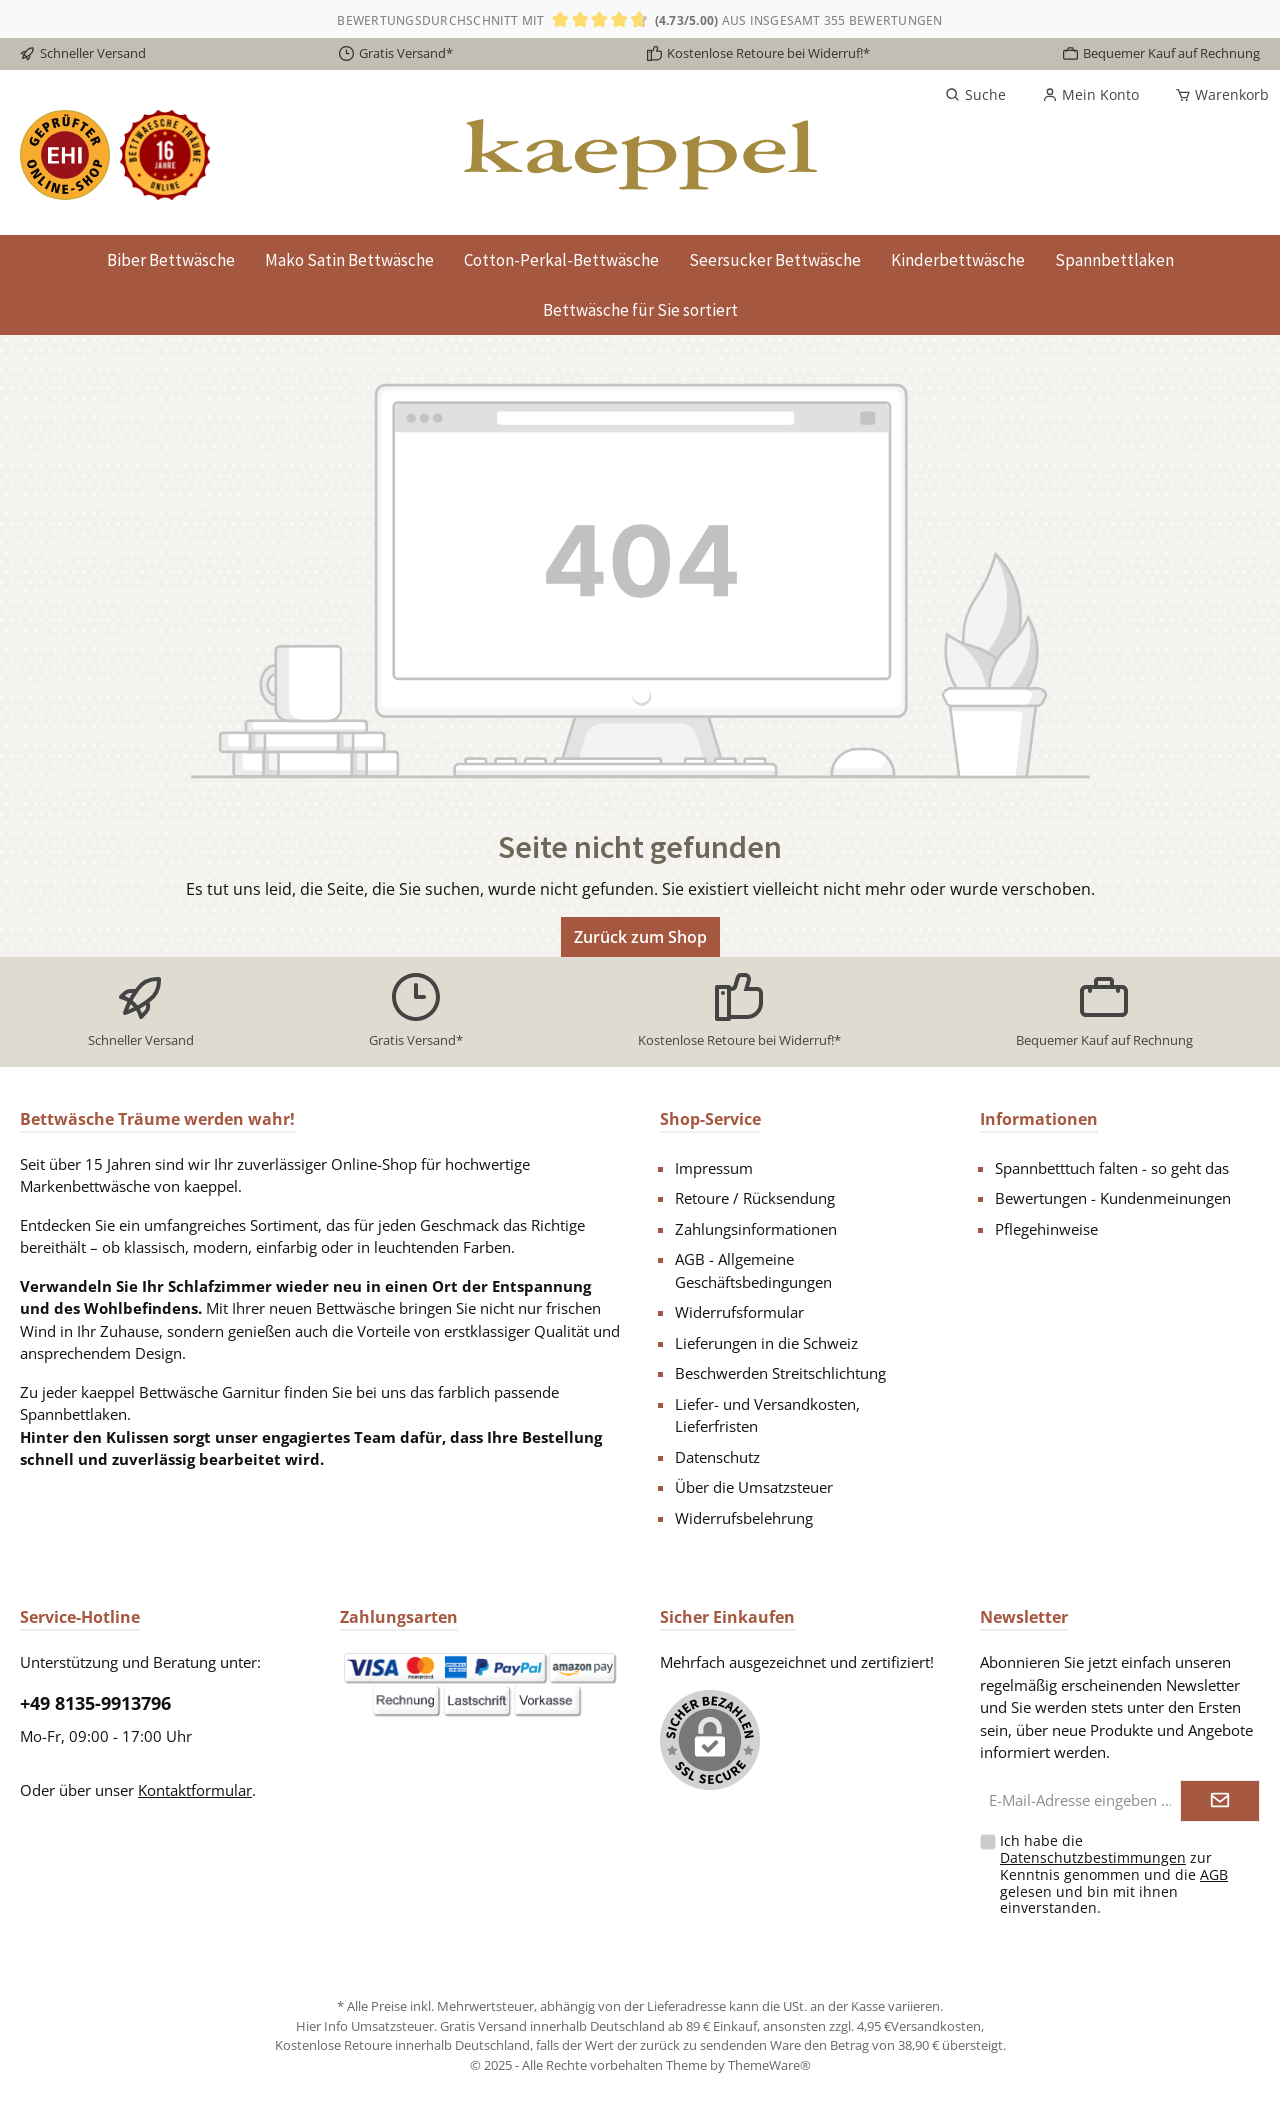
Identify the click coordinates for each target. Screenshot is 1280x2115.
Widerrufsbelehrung (744, 1518)
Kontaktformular (195, 1790)
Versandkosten (936, 2026)
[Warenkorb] (1216, 95)
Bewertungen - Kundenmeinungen (1113, 1198)
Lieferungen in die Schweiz (766, 1343)
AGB (1214, 1874)
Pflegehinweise (1046, 1229)
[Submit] (1220, 1801)
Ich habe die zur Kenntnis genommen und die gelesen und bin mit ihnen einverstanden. (1114, 1874)
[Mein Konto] (1090, 95)
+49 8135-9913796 (95, 1703)
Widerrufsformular (739, 1312)
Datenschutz (717, 1457)
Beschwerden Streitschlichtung (780, 1373)
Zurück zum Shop (640, 937)
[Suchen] (975, 95)
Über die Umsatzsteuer (754, 1487)
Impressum (714, 1168)
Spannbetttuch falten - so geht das (1112, 1168)
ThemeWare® (769, 2065)
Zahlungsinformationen (756, 1229)
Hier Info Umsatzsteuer (365, 2026)
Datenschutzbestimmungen (1093, 1857)
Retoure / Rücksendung (755, 1198)
